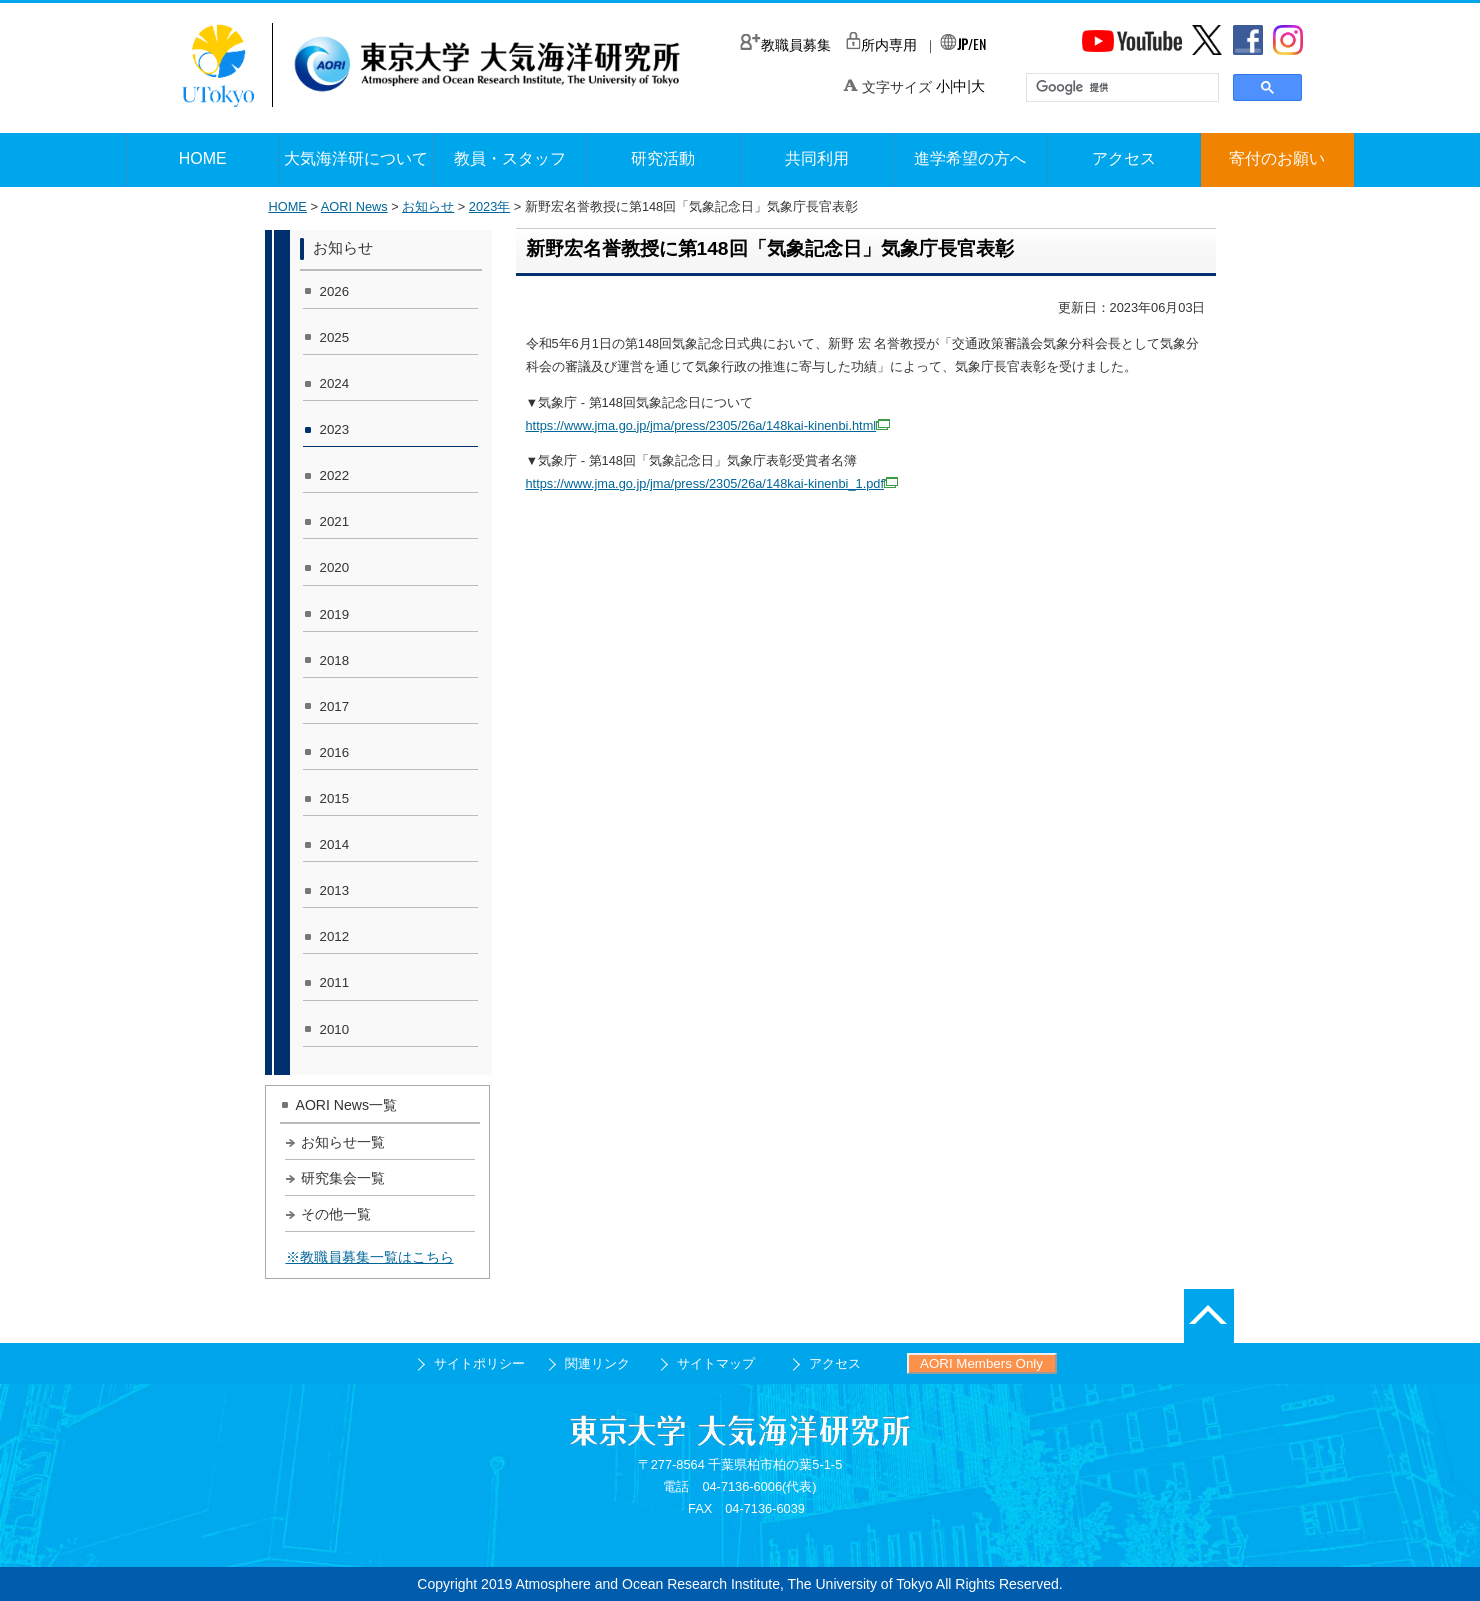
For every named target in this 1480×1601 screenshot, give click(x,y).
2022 (335, 475)
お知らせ (428, 206)
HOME (288, 206)
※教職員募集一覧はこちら (370, 1257)
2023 (335, 429)
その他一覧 (336, 1214)
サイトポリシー (479, 1363)
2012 (335, 936)
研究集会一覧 (343, 1178)
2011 (335, 982)
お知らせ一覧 (343, 1142)
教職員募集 (785, 45)
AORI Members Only (981, 1363)
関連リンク (597, 1363)
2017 (335, 706)
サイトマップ (716, 1363)
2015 (335, 798)
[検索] (1120, 88)
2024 (335, 383)
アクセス (835, 1363)
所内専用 (881, 45)
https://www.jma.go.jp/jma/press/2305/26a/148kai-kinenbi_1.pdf (712, 483)
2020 (335, 567)
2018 (335, 660)
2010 (335, 1029)
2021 (335, 521)
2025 (335, 337)
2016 (335, 752)
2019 (335, 614)
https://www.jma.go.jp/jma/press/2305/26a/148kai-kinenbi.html (708, 425)
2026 (335, 291)
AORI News (354, 206)
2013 (335, 890)
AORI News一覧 (347, 1105)
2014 (335, 844)
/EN (963, 43)
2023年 (489, 206)
